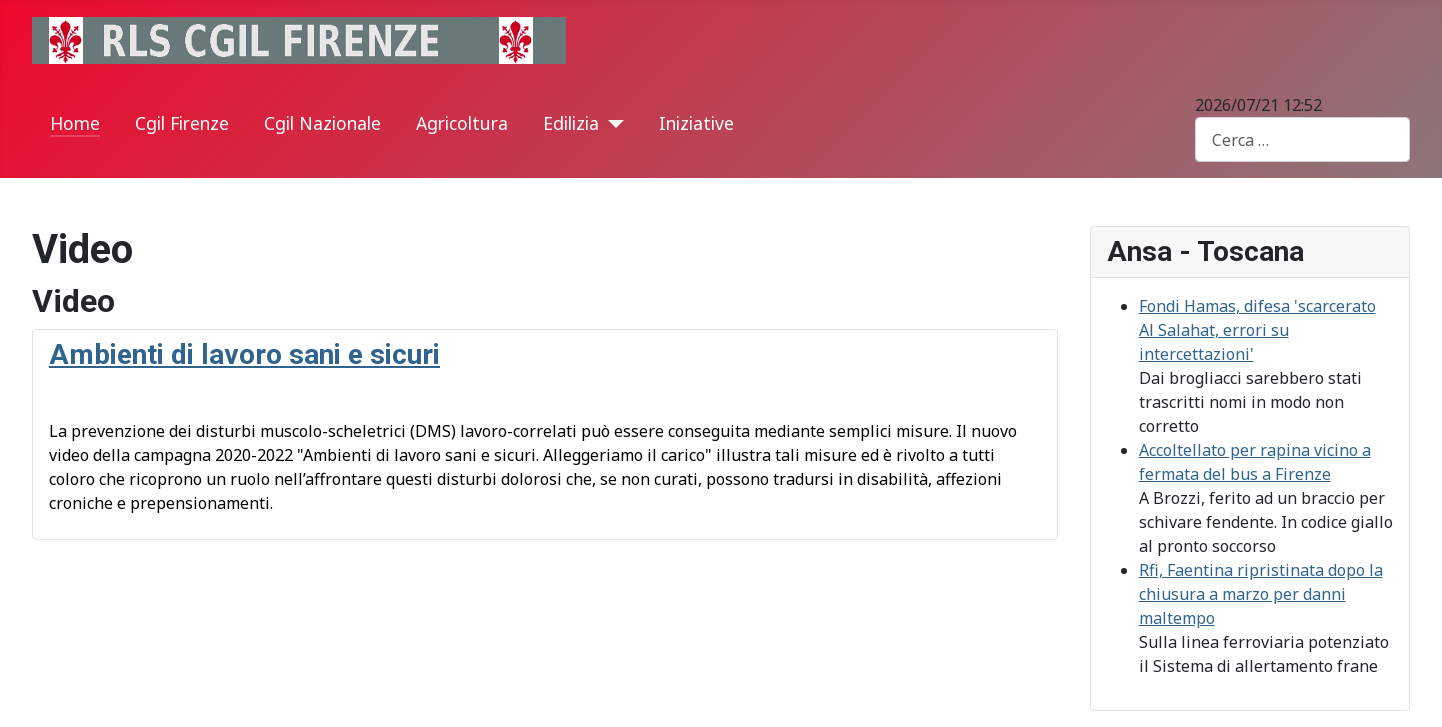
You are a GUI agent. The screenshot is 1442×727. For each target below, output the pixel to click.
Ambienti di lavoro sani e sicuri (244, 354)
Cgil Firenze (182, 123)
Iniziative (696, 123)
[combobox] (1302, 139)
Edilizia (571, 123)
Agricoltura (462, 123)
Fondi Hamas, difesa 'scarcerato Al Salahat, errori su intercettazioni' (1257, 330)
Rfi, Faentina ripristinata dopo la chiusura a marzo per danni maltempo (1261, 594)
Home (75, 123)
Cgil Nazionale (322, 123)
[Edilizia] (611, 124)
